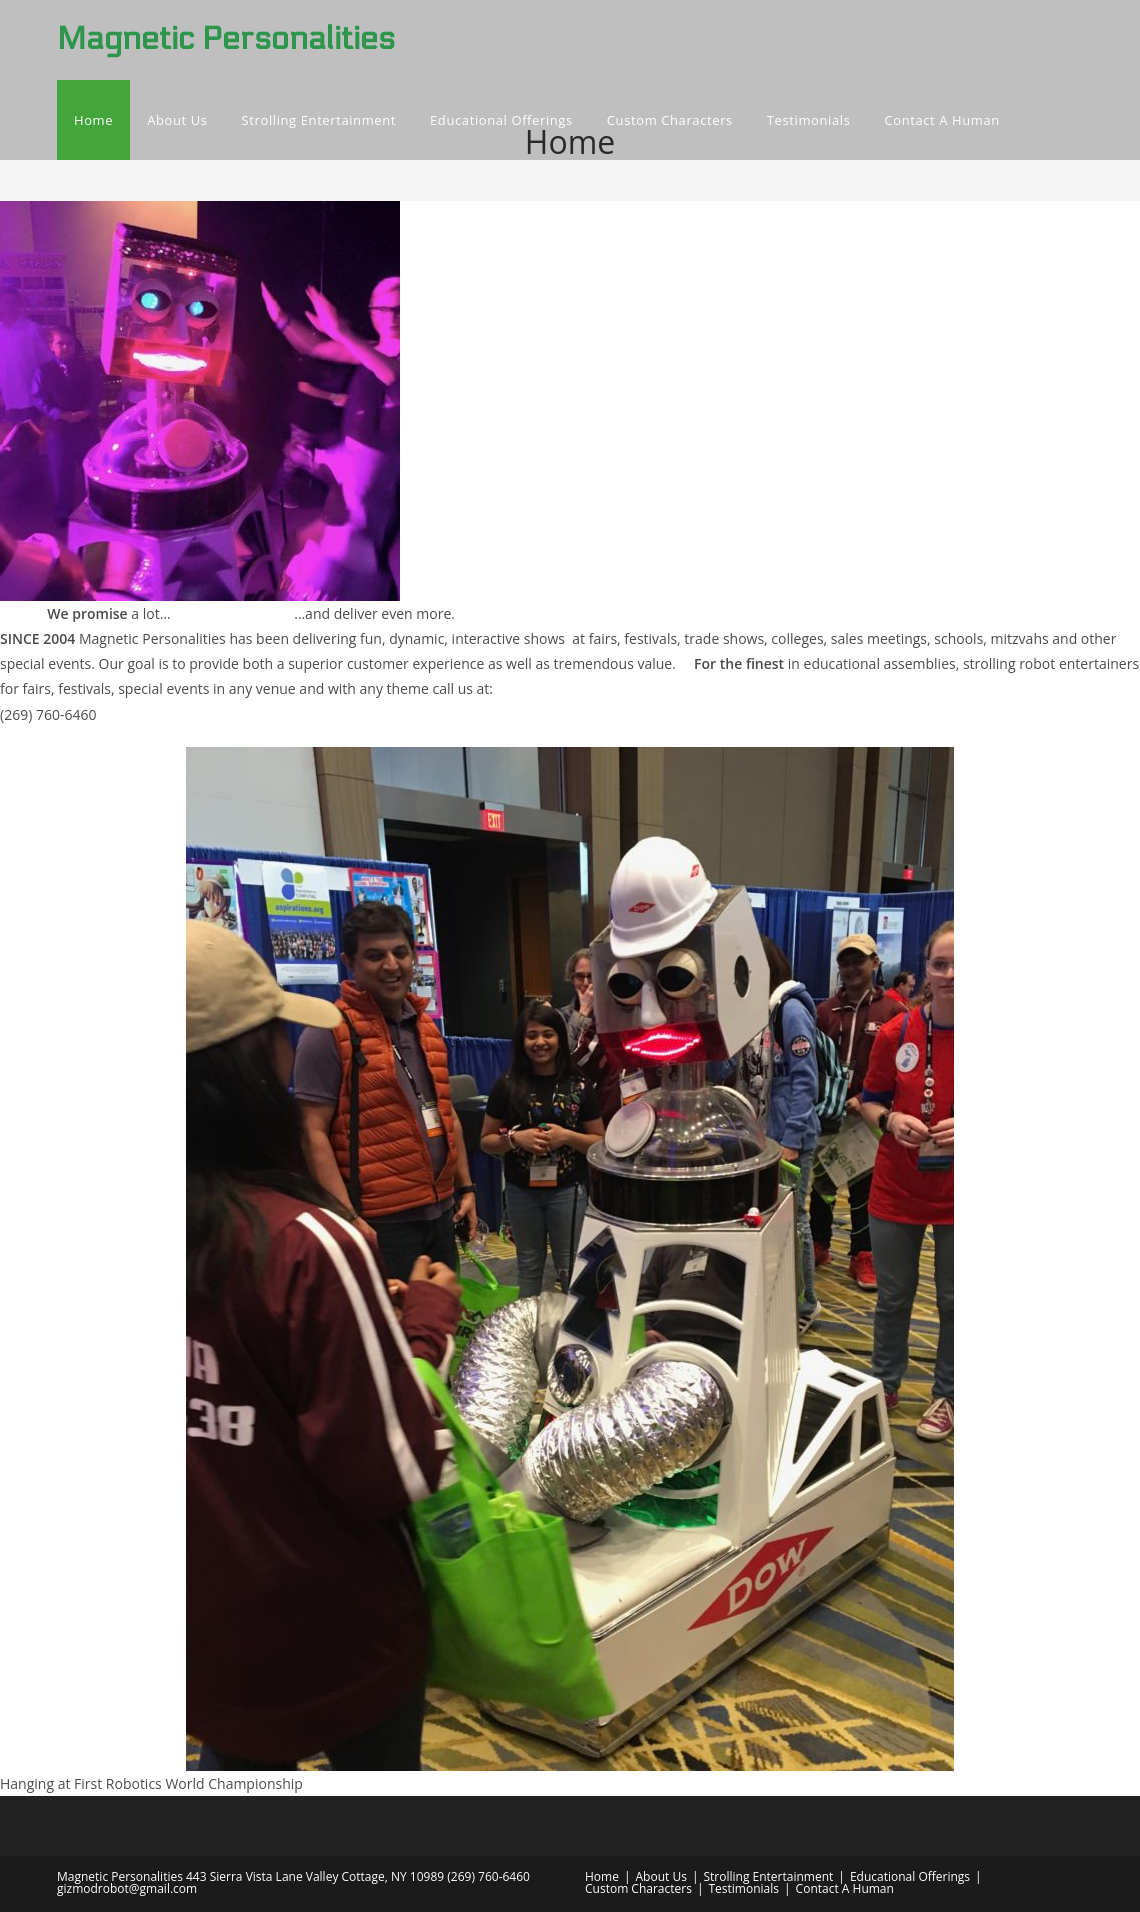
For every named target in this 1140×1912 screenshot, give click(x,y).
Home (602, 1876)
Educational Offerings (910, 1876)
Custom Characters (638, 1888)
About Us (661, 1876)
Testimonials (744, 1888)
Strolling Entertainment (768, 1876)
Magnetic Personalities (226, 39)
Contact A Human (845, 1888)
